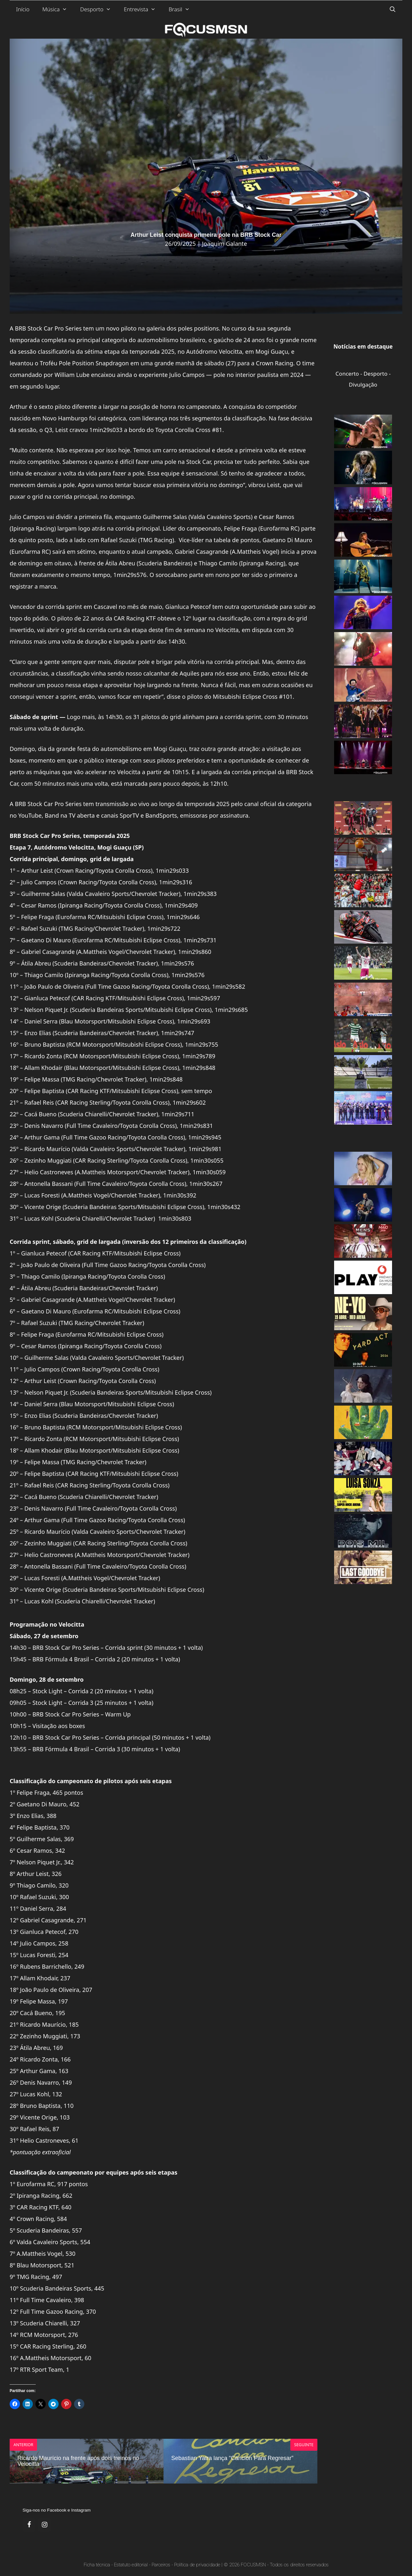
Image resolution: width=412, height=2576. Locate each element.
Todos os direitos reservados (299, 2565)
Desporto (98, 9)
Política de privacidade (197, 2565)
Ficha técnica (97, 2565)
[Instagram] (44, 2525)
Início (22, 9)
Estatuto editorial (131, 2565)
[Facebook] (29, 2525)
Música (58, 9)
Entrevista (143, 9)
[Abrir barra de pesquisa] (392, 9)
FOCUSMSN (253, 2565)
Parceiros (161, 2565)
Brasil (182, 9)
